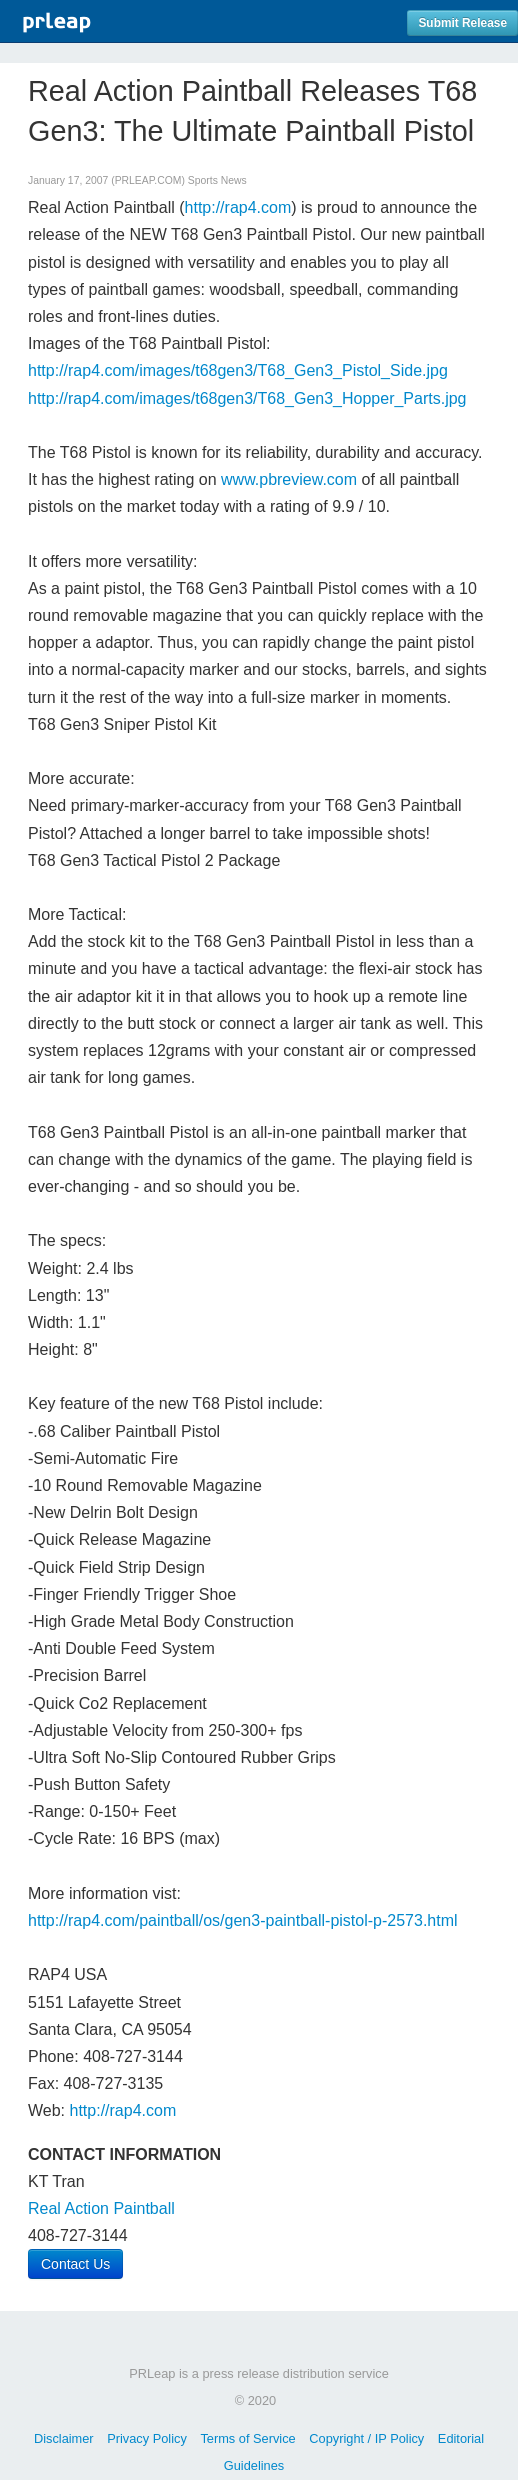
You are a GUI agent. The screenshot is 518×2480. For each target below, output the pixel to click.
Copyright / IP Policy (366, 2438)
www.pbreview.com (289, 479)
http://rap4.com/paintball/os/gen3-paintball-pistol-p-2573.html (243, 1920)
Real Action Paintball (101, 2208)
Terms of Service (247, 2438)
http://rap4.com (238, 207)
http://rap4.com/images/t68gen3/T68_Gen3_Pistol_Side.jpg (238, 370)
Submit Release (462, 23)
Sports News (217, 180)
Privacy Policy (147, 2438)
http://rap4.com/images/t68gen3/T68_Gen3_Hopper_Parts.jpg (247, 398)
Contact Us (75, 2264)
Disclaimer (64, 2438)
